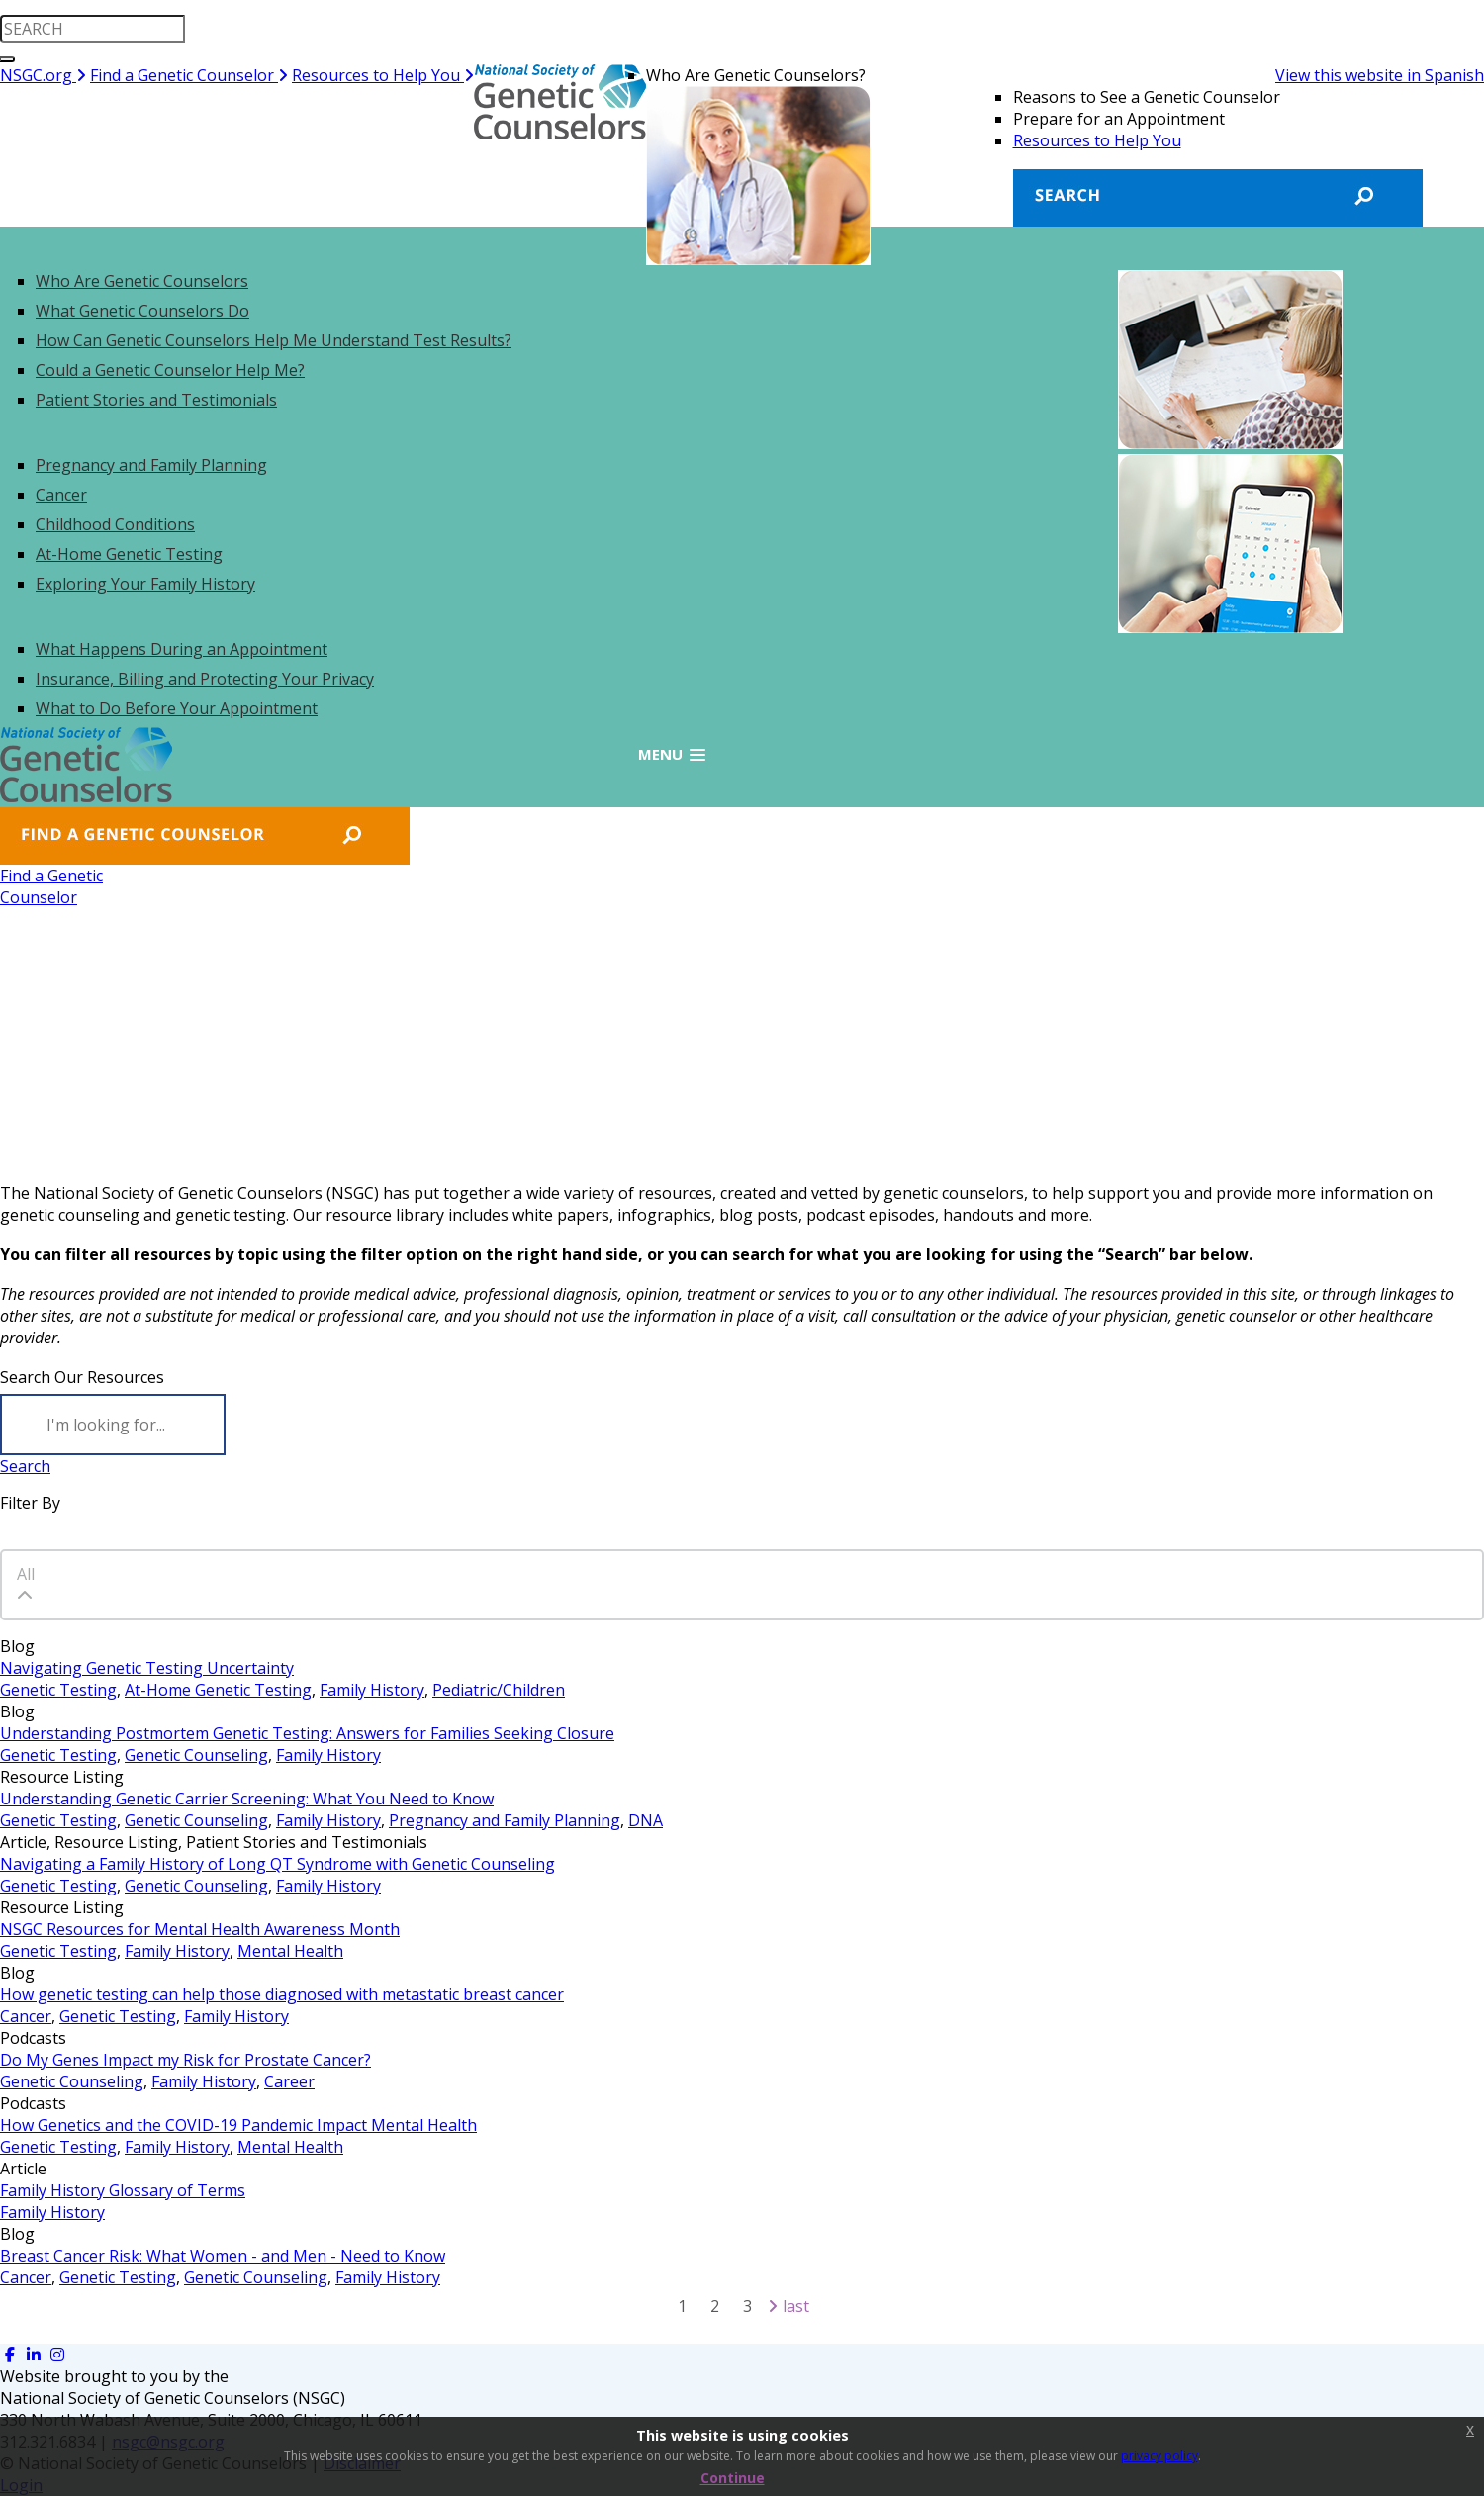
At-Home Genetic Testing (218, 1690)
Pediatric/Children (498, 1690)
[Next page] (773, 2306)
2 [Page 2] (714, 2306)
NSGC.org (43, 75)
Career (289, 2081)
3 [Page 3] (747, 2306)
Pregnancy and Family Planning (504, 1820)
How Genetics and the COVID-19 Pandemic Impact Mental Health (238, 2125)
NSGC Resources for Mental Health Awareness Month (200, 1929)
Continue (732, 2477)
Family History (372, 1690)
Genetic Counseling (196, 1755)
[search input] (92, 29)
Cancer (25, 2016)
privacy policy (1159, 2456)
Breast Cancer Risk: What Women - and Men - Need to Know (222, 2255)
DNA (645, 1820)
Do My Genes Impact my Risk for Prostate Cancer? (185, 2060)
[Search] (113, 1424)
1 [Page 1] (682, 2306)
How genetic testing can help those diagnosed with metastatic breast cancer (282, 1994)
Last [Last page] (796, 2306)
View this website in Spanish (1379, 75)
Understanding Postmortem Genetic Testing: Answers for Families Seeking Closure (307, 1733)
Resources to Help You (383, 75)
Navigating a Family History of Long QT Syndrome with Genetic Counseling (277, 1864)
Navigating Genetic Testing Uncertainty (147, 1668)
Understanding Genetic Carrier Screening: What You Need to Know (247, 1798)
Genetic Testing (58, 1690)
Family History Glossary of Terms (122, 2190)
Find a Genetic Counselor (189, 75)
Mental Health (290, 1951)
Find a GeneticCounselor (51, 886)
